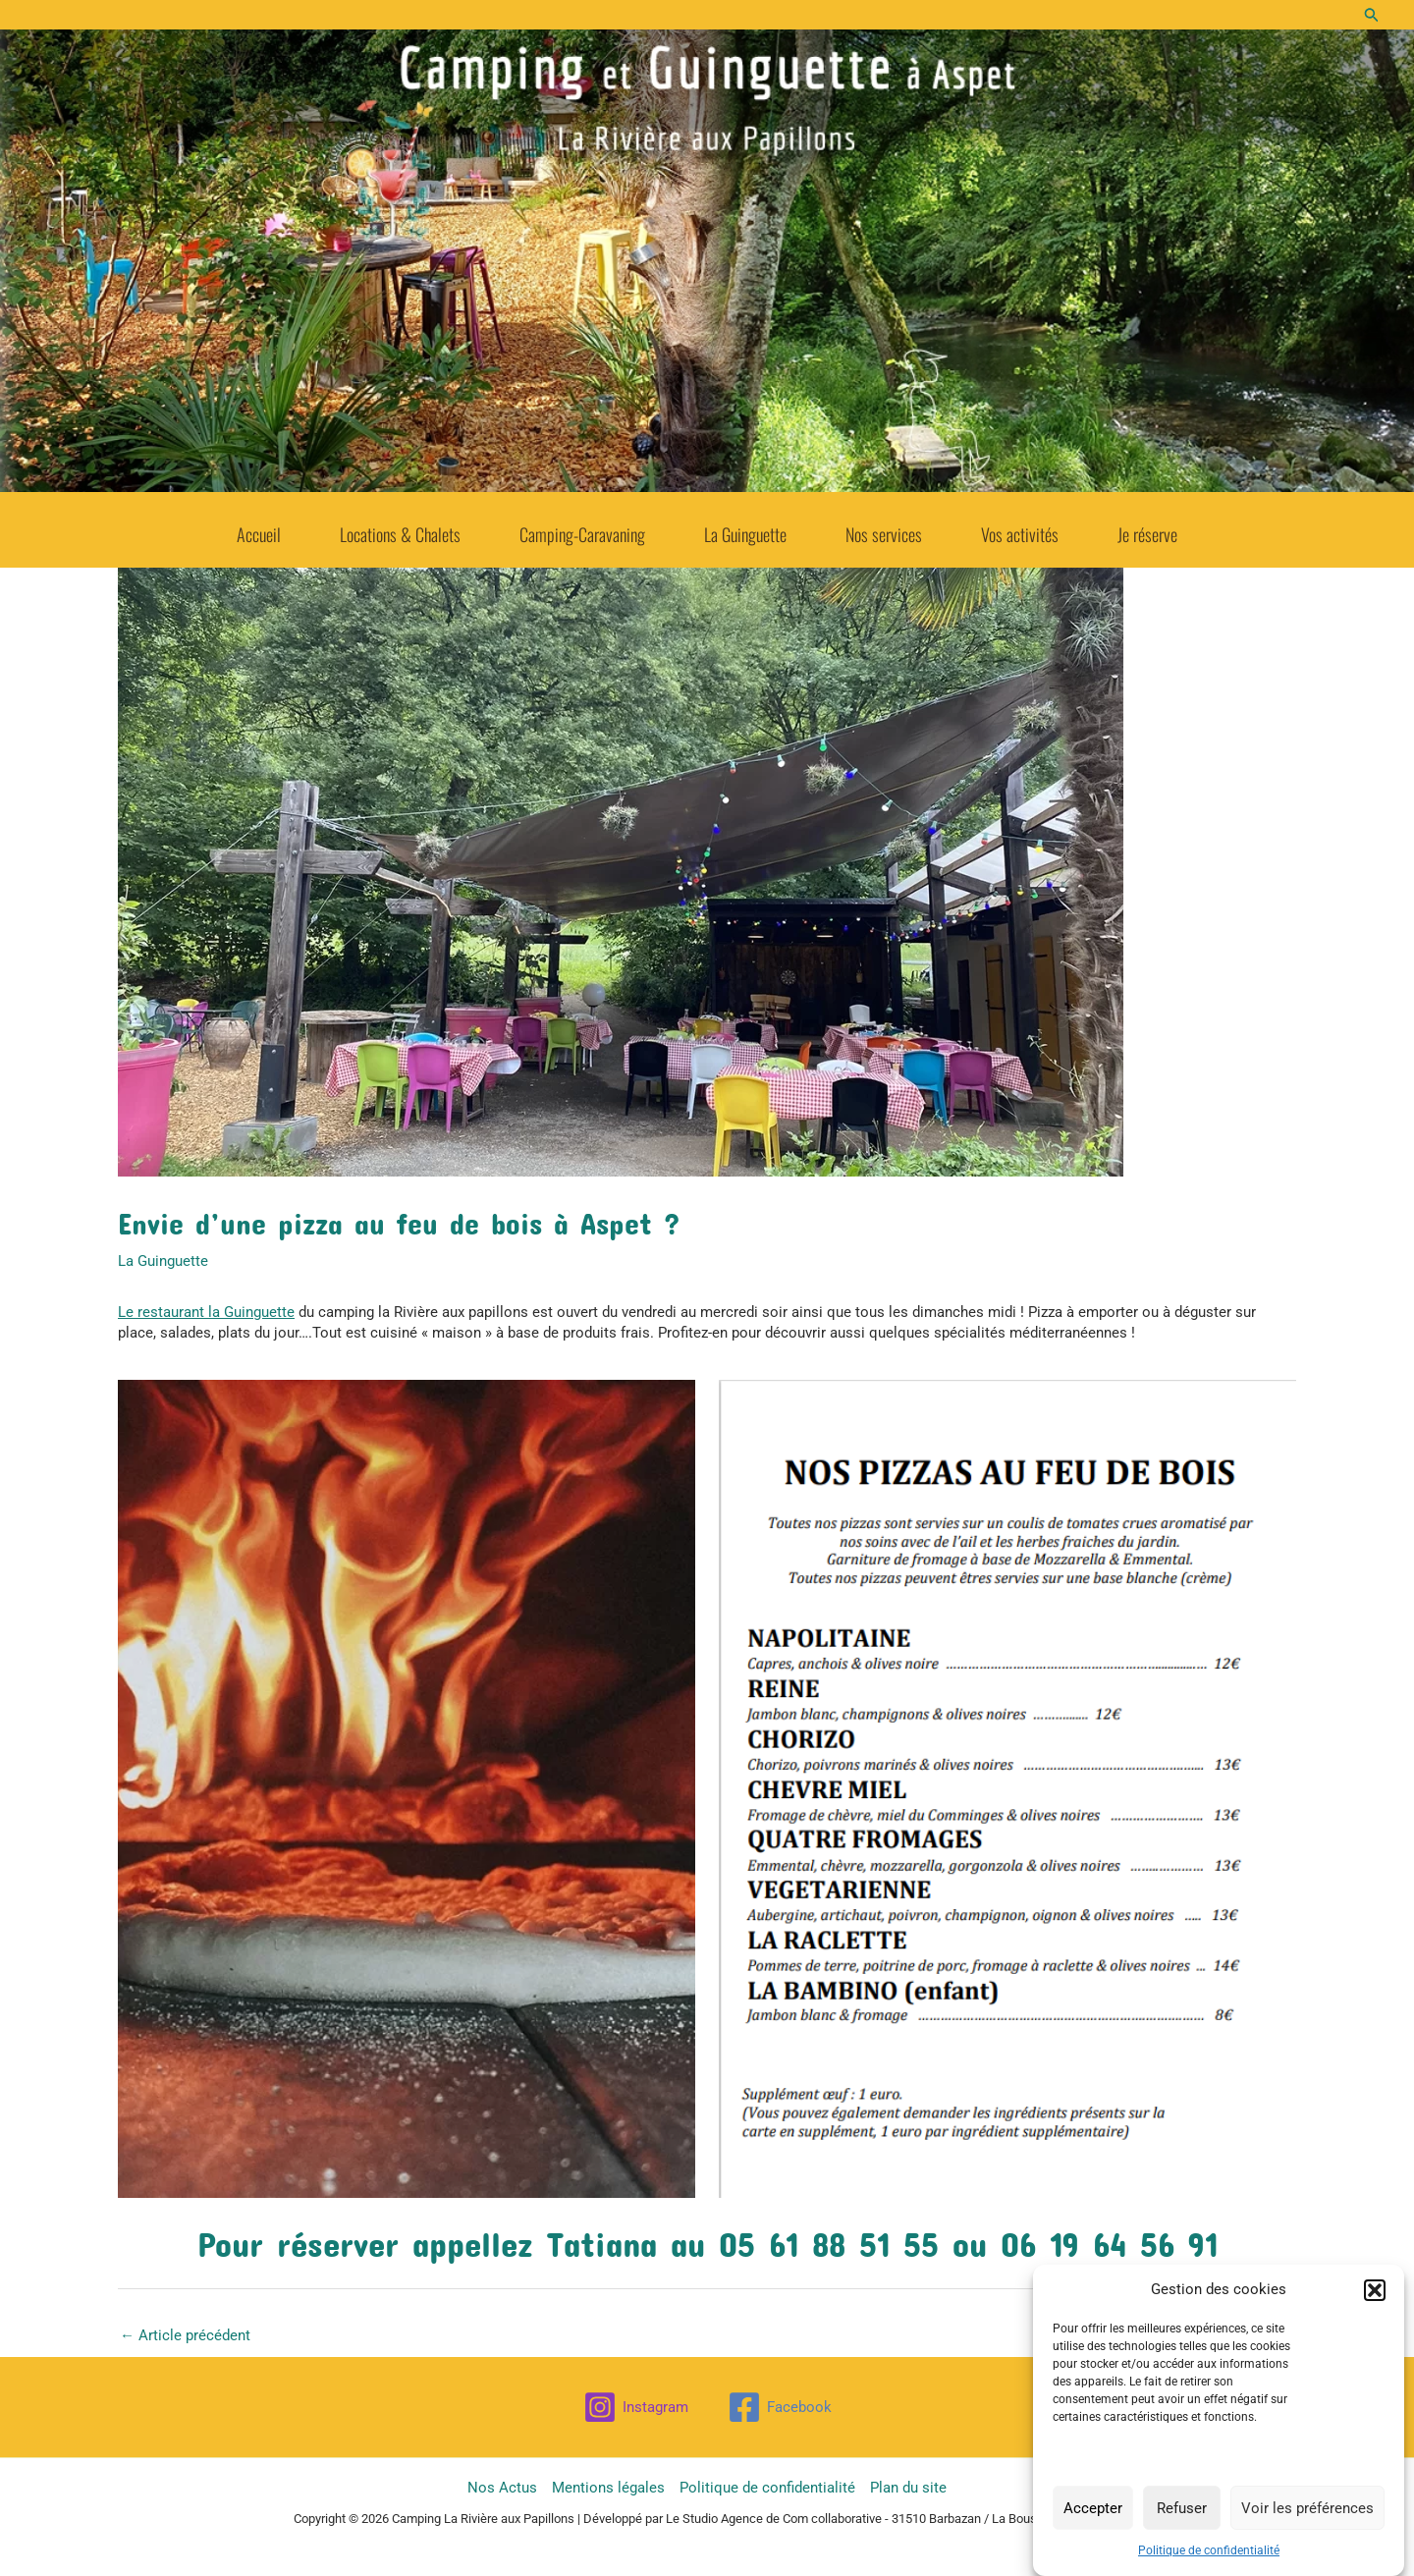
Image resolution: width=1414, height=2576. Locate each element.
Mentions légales (608, 2487)
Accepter (1092, 2508)
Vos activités (1020, 527)
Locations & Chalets (400, 527)
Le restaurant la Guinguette (206, 1312)
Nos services (883, 527)
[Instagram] (636, 2407)
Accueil (259, 527)
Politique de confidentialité (1208, 2551)
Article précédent (185, 2335)
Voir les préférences (1307, 2508)
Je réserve (1147, 527)
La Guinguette (745, 527)
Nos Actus (502, 2487)
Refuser (1182, 2508)
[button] (1375, 2290)
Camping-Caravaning (582, 527)
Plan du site (908, 2487)
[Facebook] (779, 2407)
